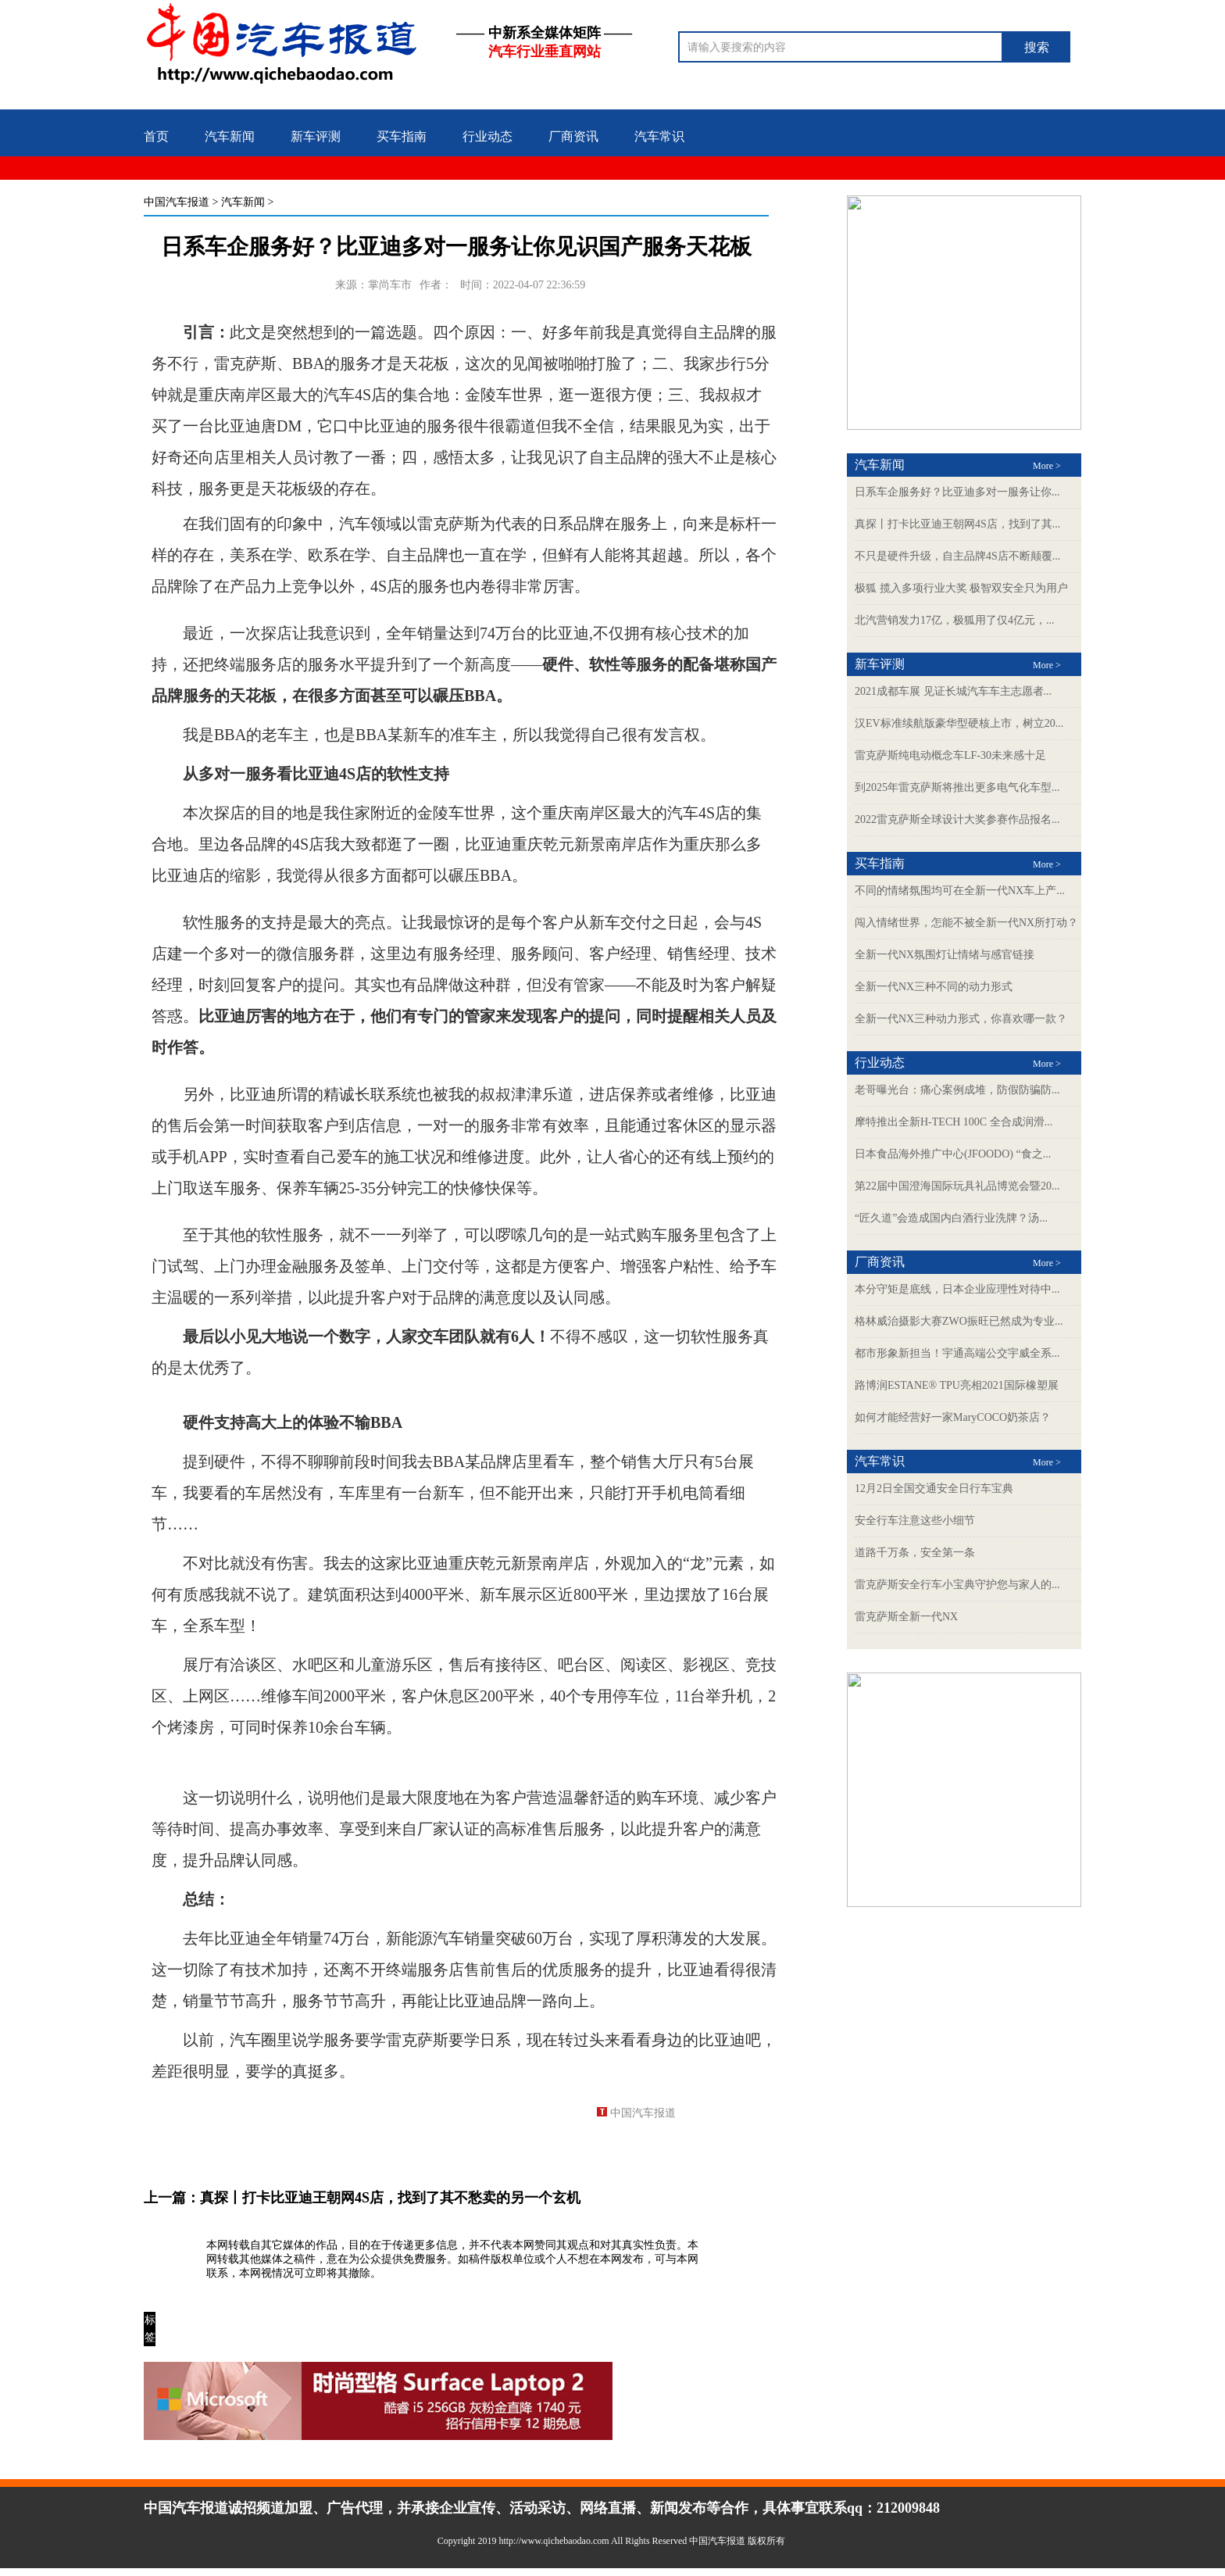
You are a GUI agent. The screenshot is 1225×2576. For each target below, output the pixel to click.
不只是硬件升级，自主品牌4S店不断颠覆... (957, 556)
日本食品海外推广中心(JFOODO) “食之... (953, 1154)
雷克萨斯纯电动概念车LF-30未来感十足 (950, 755)
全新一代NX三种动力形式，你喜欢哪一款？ (961, 1019)
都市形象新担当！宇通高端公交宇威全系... (957, 1353)
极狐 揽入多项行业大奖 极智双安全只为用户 (961, 588)
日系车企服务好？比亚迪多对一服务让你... (957, 492)
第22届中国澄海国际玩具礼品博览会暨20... (957, 1186)
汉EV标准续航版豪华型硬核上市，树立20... (959, 723)
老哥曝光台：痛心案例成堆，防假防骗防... (957, 1090)
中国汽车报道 (176, 202)
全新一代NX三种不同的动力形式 (933, 987)
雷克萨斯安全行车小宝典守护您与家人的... (957, 1584)
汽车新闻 (230, 136)
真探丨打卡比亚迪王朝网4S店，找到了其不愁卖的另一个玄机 (390, 2198)
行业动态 (487, 136)
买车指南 (402, 136)
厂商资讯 (573, 136)
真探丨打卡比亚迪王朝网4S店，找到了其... (957, 524)
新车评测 (316, 136)
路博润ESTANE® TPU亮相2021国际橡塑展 (957, 1385)
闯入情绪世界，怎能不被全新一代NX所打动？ (966, 922)
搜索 (1036, 47)
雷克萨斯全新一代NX (906, 1617)
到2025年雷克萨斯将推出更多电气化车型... (957, 787)
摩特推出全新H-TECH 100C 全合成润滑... (953, 1122)
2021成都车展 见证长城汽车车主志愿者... (953, 691)
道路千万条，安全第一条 (915, 1552)
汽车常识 (659, 136)
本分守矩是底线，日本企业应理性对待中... (957, 1289)
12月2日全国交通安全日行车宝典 (934, 1488)
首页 (156, 136)
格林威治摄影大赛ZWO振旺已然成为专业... (958, 1321)
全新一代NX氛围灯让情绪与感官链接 (944, 955)
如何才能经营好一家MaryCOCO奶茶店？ (953, 1417)
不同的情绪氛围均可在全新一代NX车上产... (960, 890)
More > (1047, 465)
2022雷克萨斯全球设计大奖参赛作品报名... (957, 819)
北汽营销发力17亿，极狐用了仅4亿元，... (955, 620)
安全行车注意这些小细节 (915, 1520)
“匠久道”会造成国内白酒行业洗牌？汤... (951, 1218)
